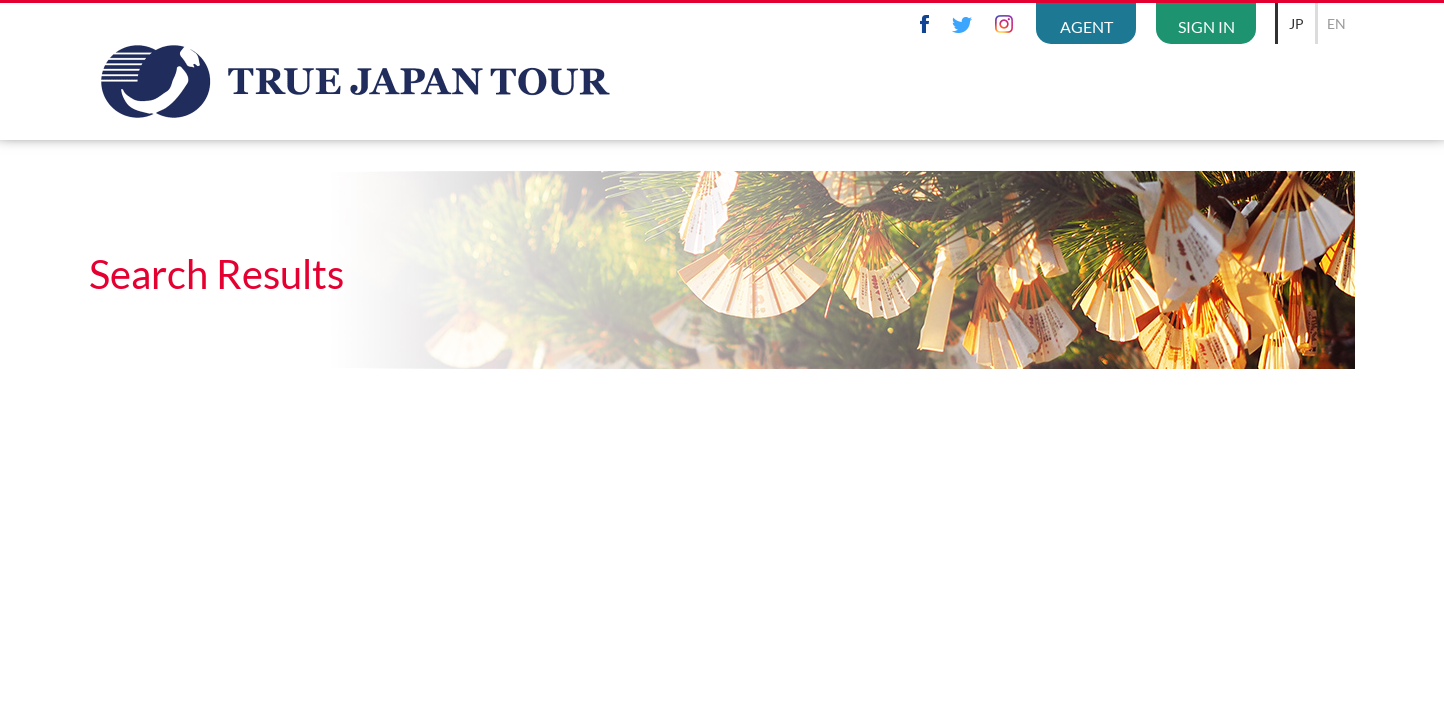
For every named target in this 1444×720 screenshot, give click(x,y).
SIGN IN (1206, 26)
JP (1296, 23)
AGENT (1086, 26)
